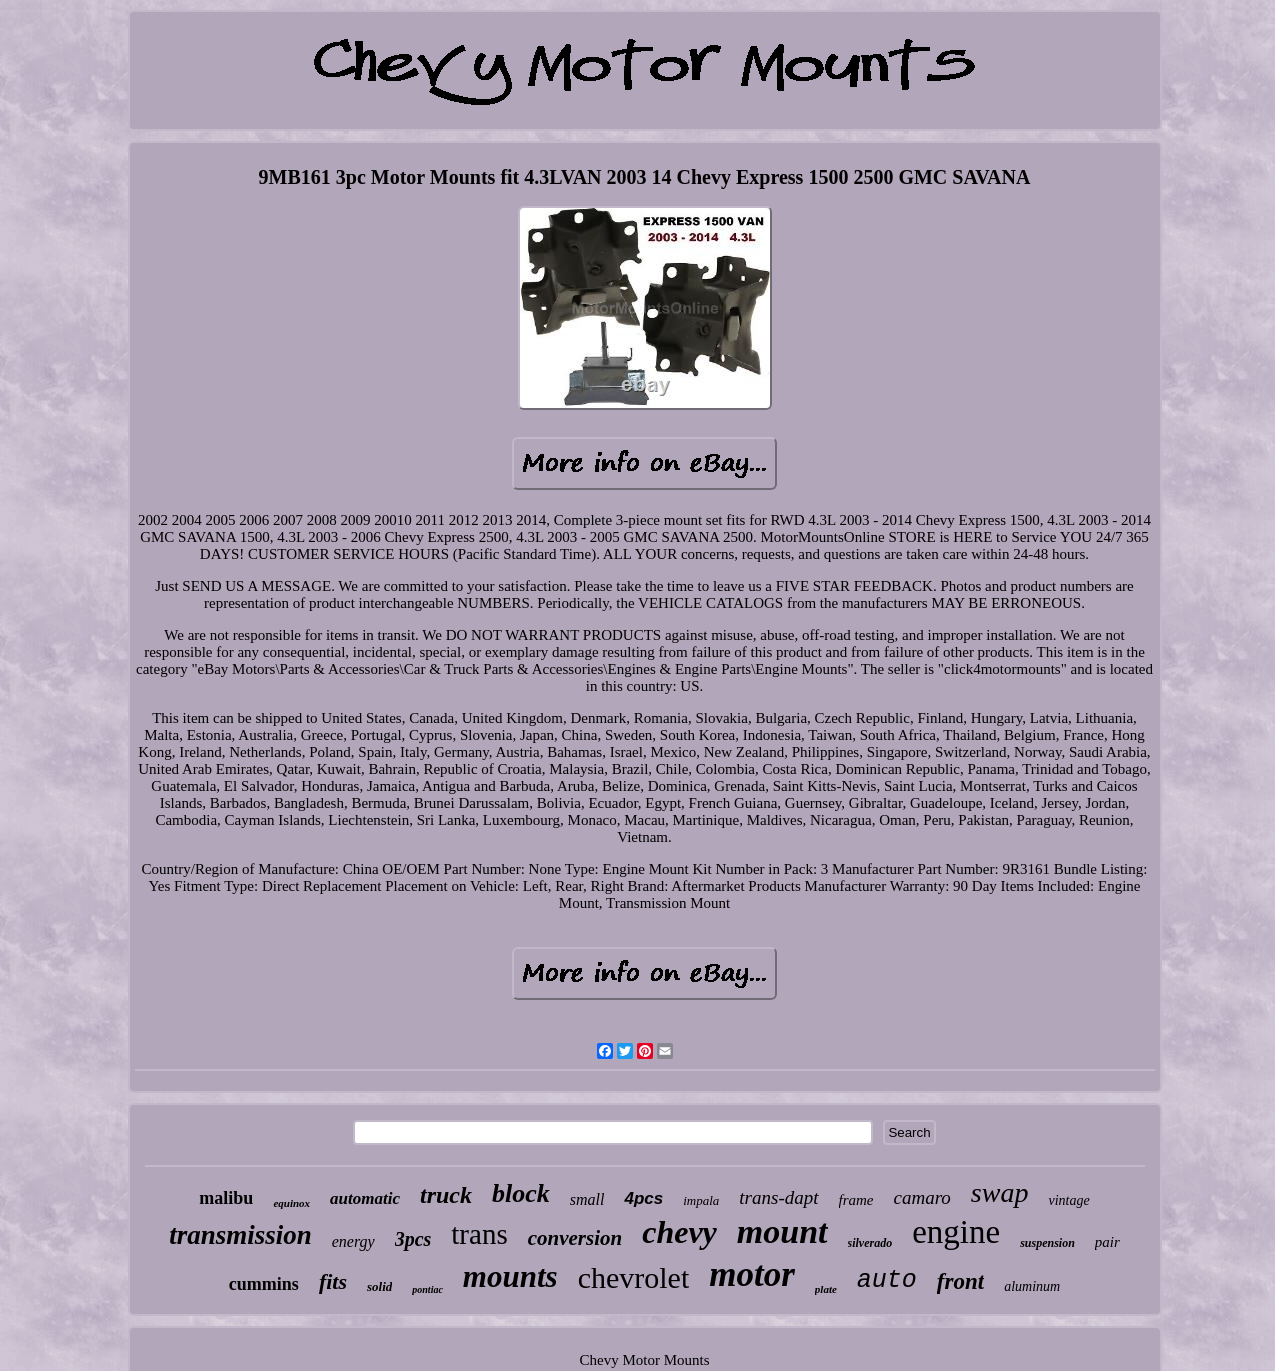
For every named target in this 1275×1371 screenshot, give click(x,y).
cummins (264, 1284)
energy (353, 1241)
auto (887, 1280)
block (521, 1193)
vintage (1068, 1200)
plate (826, 1289)
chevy (679, 1232)
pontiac (427, 1289)
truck (446, 1195)
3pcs (413, 1239)
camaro (922, 1197)
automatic (365, 1198)
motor (752, 1274)
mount (782, 1231)
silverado (870, 1243)
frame (856, 1200)
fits (333, 1281)
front (960, 1281)
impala (701, 1200)
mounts (510, 1276)
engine (956, 1232)
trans (479, 1234)
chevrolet (634, 1277)
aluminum (1032, 1286)
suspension (1047, 1243)
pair (1107, 1242)
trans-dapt (778, 1197)
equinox (291, 1203)
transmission (240, 1235)
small (587, 1199)
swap (1000, 1192)
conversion (575, 1238)
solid (379, 1286)
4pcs (643, 1198)
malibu (226, 1198)
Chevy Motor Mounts (644, 1360)
